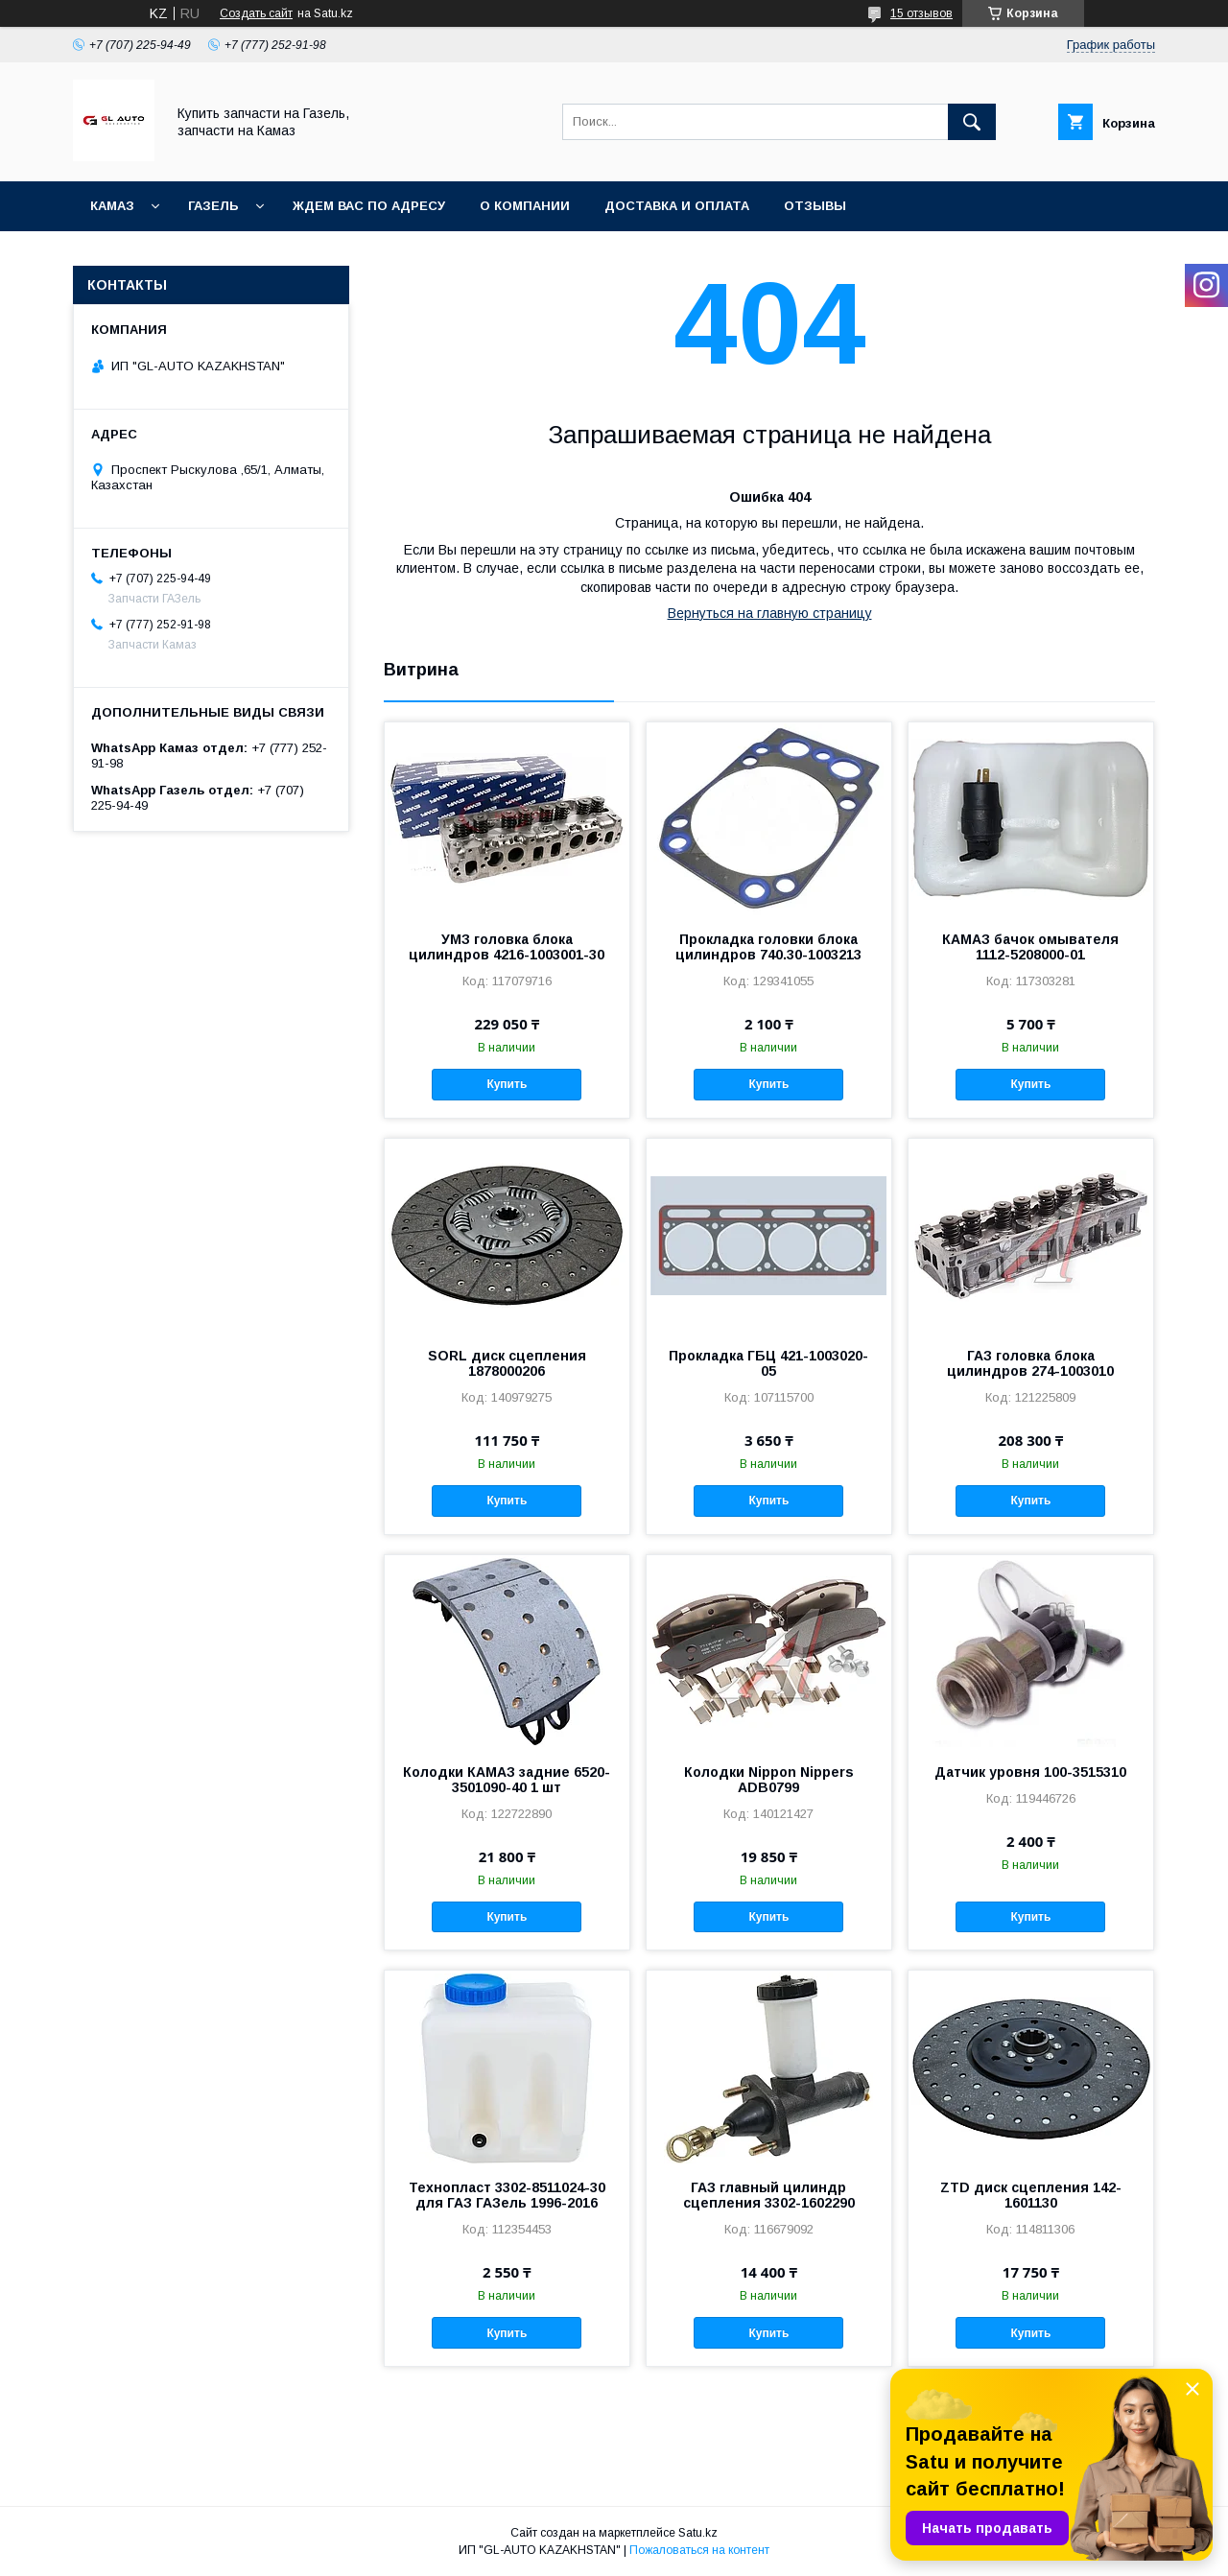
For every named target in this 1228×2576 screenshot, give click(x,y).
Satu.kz (698, 2533)
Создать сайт (256, 13)
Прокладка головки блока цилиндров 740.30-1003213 (768, 947)
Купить (506, 1084)
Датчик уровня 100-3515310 (1030, 1772)
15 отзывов (921, 13)
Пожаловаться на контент (699, 2550)
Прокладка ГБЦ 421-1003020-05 (768, 1363)
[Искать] (972, 122)
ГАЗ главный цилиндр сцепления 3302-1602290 (769, 2195)
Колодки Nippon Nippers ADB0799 (769, 1779)
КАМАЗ (112, 206)
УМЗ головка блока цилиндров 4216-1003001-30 (506, 947)
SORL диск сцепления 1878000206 (507, 1363)
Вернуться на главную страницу (770, 613)
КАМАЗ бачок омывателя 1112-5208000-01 (1030, 947)
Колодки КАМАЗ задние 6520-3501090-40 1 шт (506, 1779)
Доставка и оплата (676, 206)
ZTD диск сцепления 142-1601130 (1031, 2195)
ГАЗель (213, 206)
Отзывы (815, 206)
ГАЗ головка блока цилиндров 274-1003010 (1030, 1363)
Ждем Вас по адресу (369, 206)
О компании (525, 206)
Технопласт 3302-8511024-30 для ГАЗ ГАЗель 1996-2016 (507, 2195)
